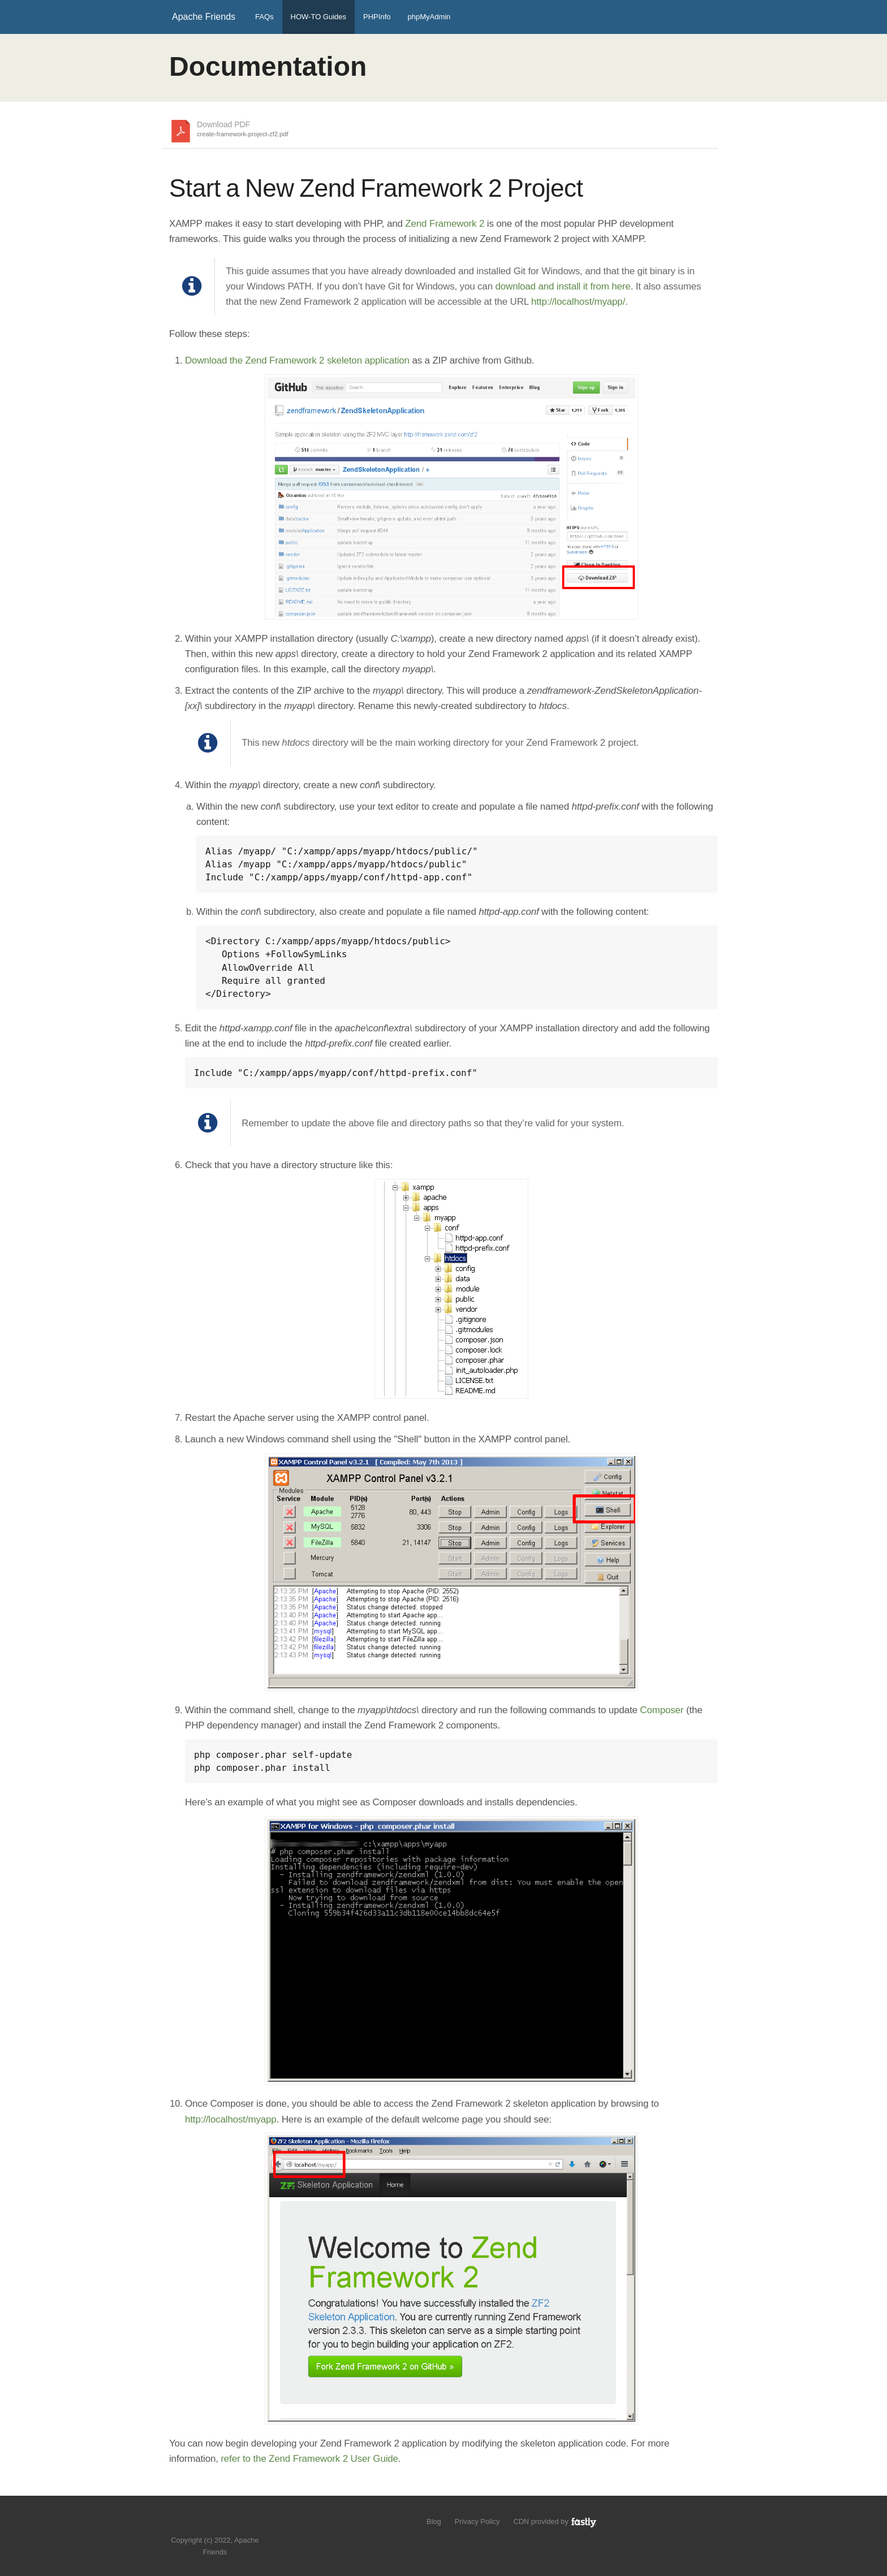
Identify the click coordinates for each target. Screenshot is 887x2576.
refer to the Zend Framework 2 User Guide (309, 2458)
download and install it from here (562, 286)
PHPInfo (376, 16)
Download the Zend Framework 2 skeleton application (297, 360)
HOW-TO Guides (318, 16)
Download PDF (243, 129)
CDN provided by (555, 2521)
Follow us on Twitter (204, 2523)
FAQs (264, 16)
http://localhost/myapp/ (578, 301)
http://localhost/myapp (231, 2119)
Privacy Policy (477, 2521)
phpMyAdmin (428, 16)
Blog (434, 2521)
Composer (661, 1710)
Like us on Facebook (223, 2523)
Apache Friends (203, 16)
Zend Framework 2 (444, 223)
